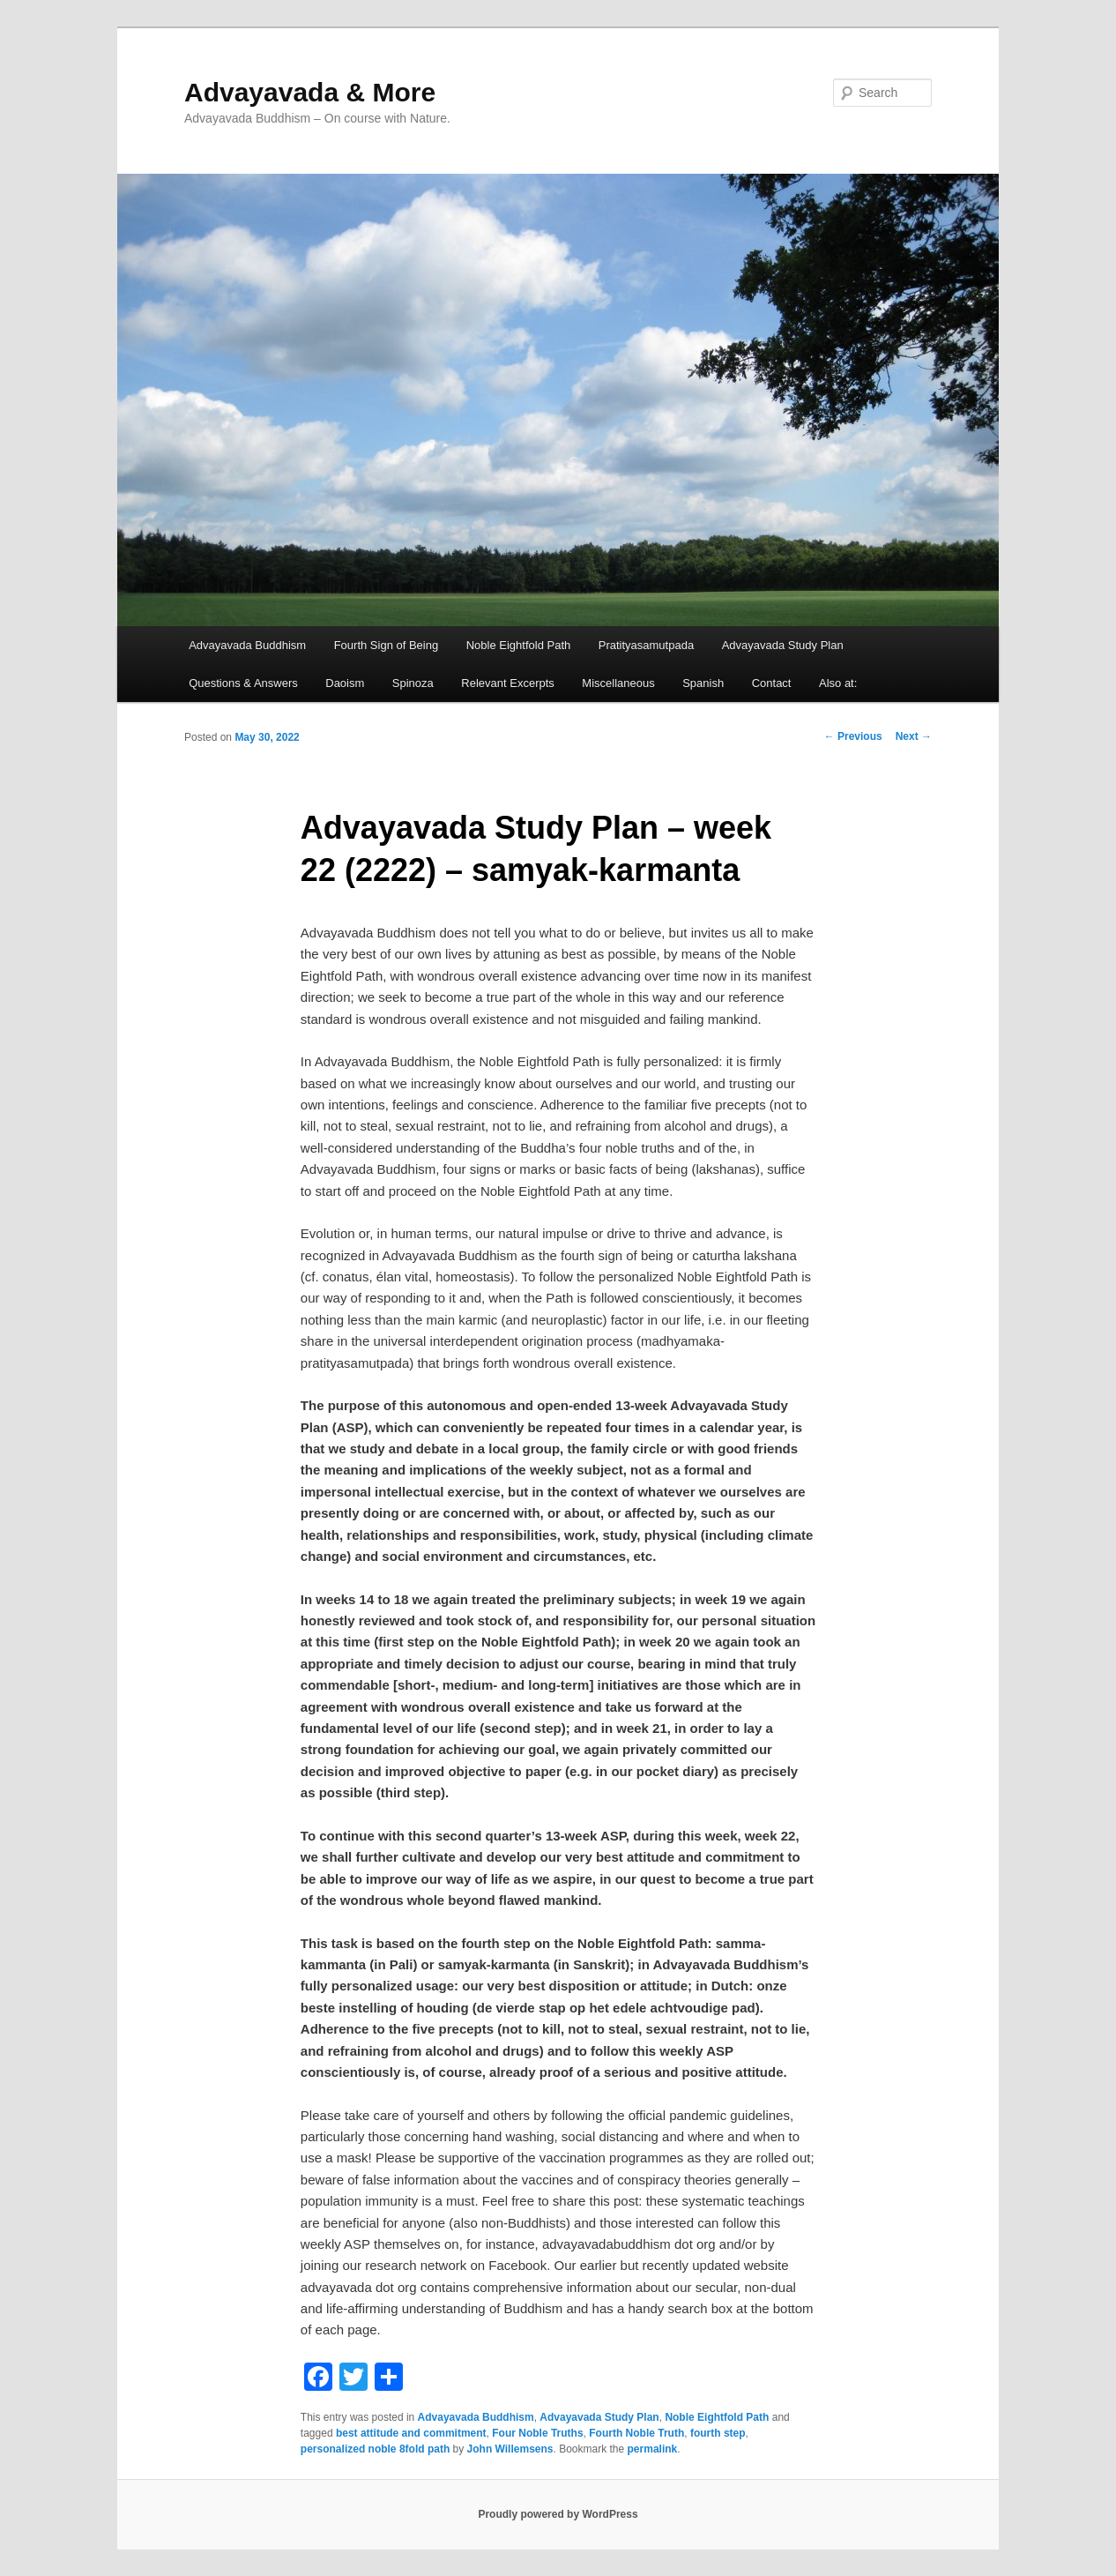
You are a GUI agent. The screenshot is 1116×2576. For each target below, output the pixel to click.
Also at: (838, 683)
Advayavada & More (309, 92)
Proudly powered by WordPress (557, 2514)
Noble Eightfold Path (518, 645)
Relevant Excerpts (507, 683)
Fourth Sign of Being (386, 645)
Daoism (344, 683)
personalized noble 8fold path (375, 2449)
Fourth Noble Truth (636, 2433)
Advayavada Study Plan (783, 645)
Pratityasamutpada (646, 645)
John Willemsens (510, 2449)
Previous (853, 736)
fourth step (718, 2433)
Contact (772, 683)
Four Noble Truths (537, 2433)
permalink (653, 2449)
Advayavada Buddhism (247, 645)
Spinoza (413, 683)
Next (914, 736)
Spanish (703, 683)
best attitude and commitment (411, 2433)
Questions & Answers (243, 683)
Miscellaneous (618, 683)
